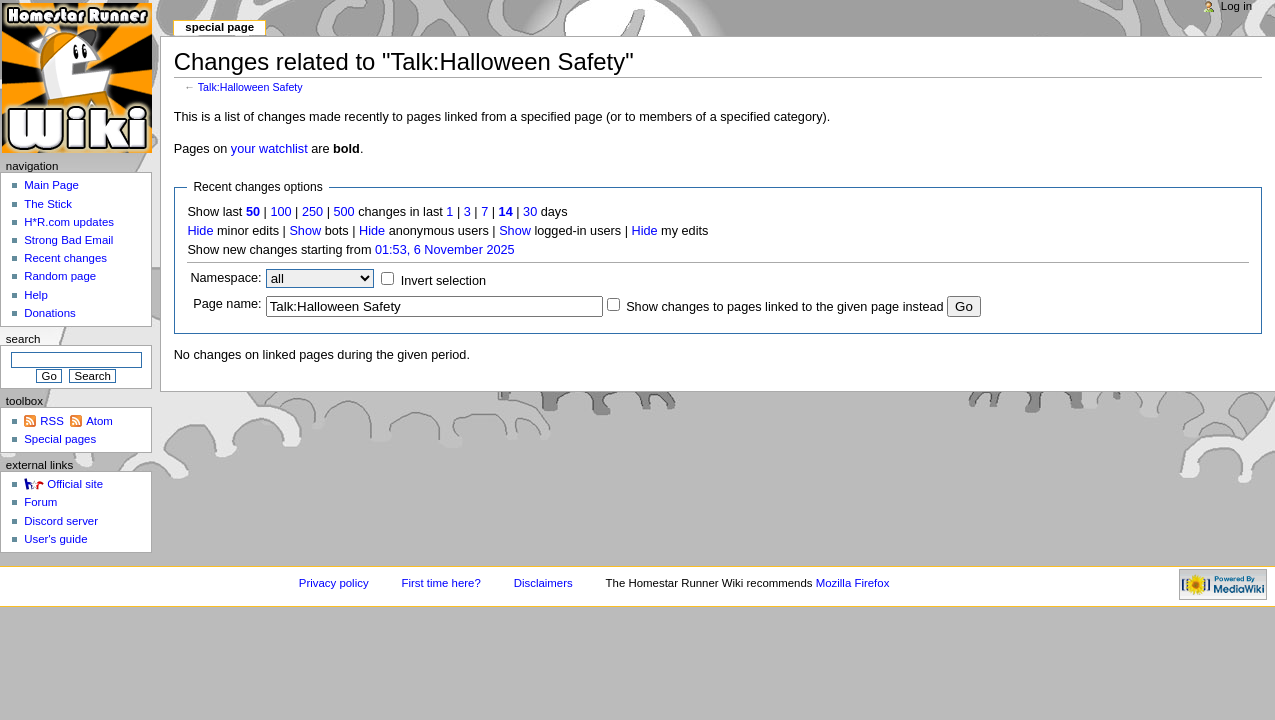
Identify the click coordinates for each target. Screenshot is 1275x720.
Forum (40, 502)
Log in (1236, 6)
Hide (200, 231)
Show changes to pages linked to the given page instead (784, 307)
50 (253, 212)
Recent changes (65, 258)
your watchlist (269, 149)
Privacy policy (334, 583)
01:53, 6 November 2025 (445, 250)
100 (280, 212)
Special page (219, 27)
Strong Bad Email (68, 240)
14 (506, 212)
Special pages (60, 439)
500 (343, 212)
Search (23, 339)
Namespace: (225, 278)
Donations (50, 313)
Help (36, 295)
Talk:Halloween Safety (250, 87)
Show (305, 231)
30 (530, 212)
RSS (52, 421)
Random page (60, 276)
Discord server (61, 521)
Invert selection (443, 281)
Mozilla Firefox (853, 583)
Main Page (51, 185)
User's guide (55, 539)
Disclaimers (543, 583)
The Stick (48, 204)
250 (312, 212)
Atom (99, 421)
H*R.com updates (69, 222)
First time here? (440, 583)
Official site (75, 484)
